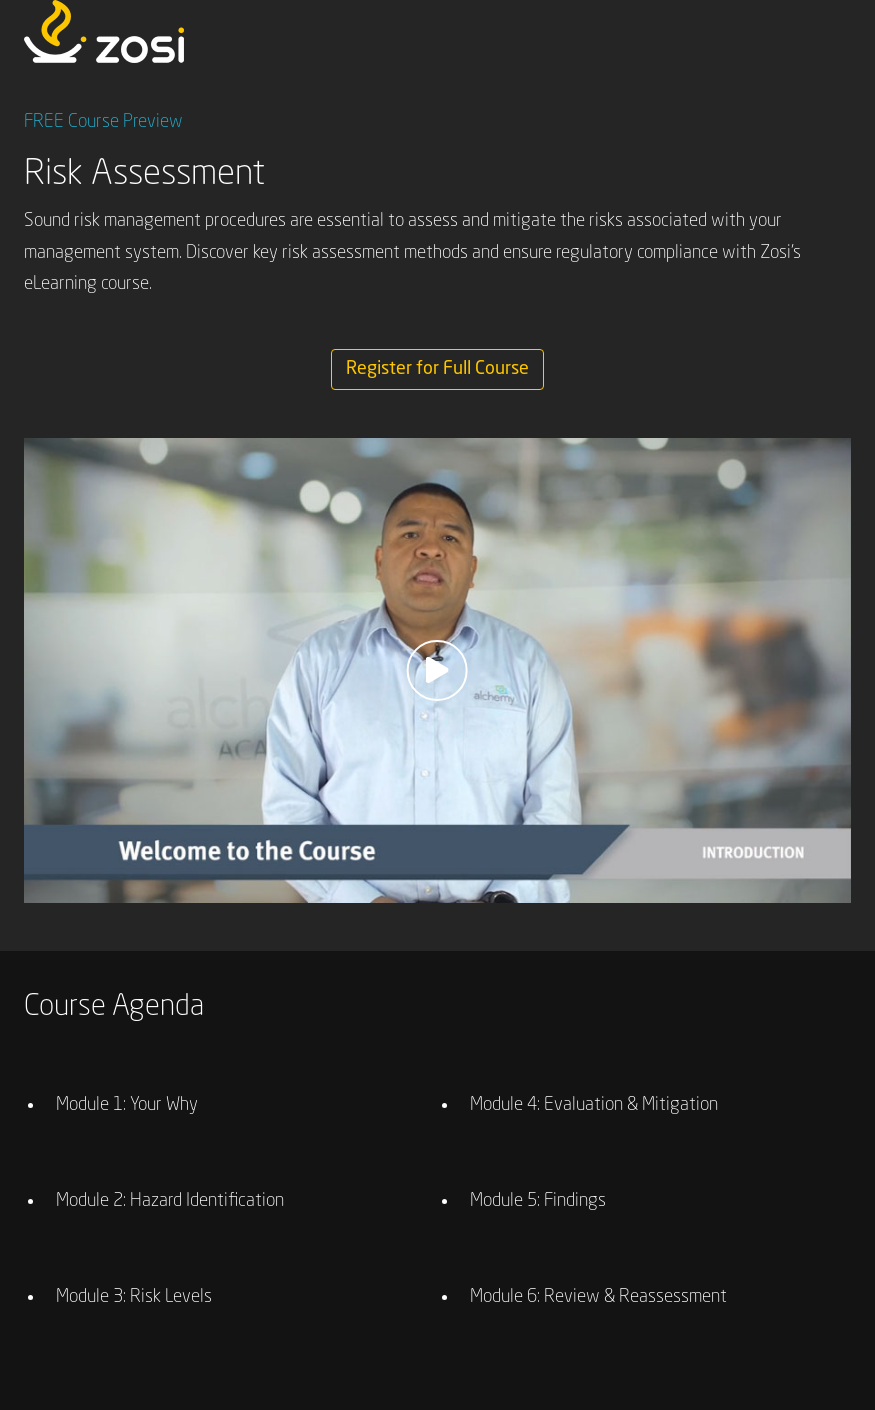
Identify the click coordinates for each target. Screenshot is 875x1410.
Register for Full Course (437, 369)
